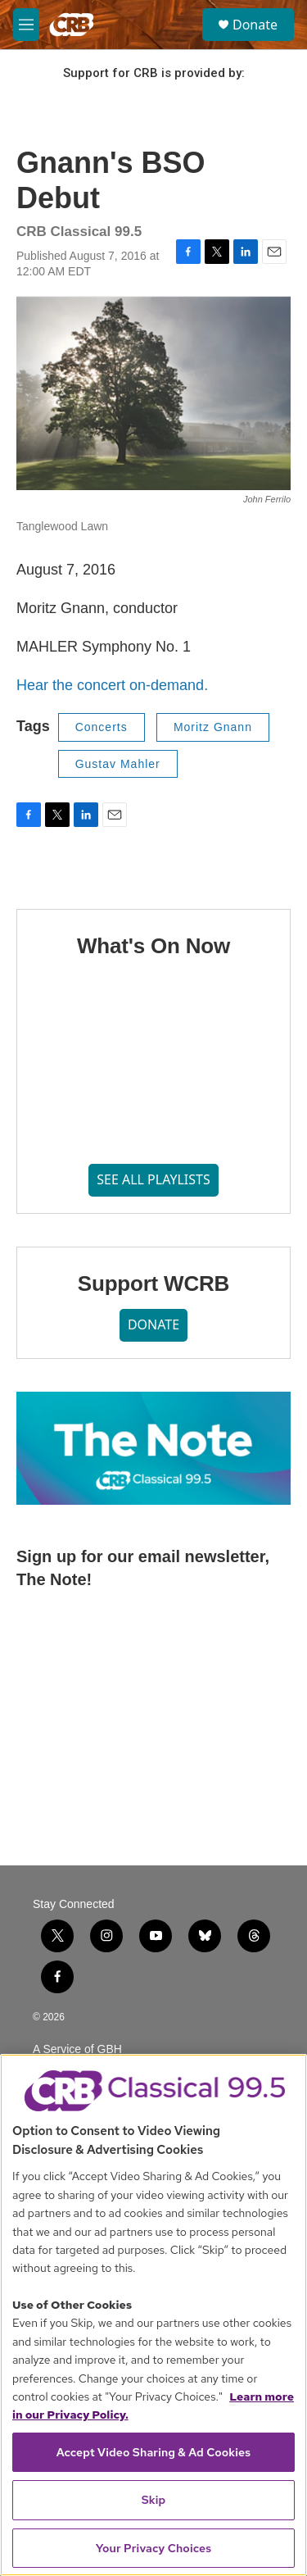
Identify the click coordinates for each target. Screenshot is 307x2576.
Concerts (101, 727)
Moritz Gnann (213, 727)
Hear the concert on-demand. (112, 685)
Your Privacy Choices (154, 2548)
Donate (255, 24)
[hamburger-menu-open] (26, 24)
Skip (154, 2499)
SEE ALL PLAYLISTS (153, 1179)
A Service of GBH (77, 2049)
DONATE (153, 1324)
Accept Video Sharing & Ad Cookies (153, 2452)
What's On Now (153, 946)
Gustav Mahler (117, 763)
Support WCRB (153, 1283)
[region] (153, 2315)
